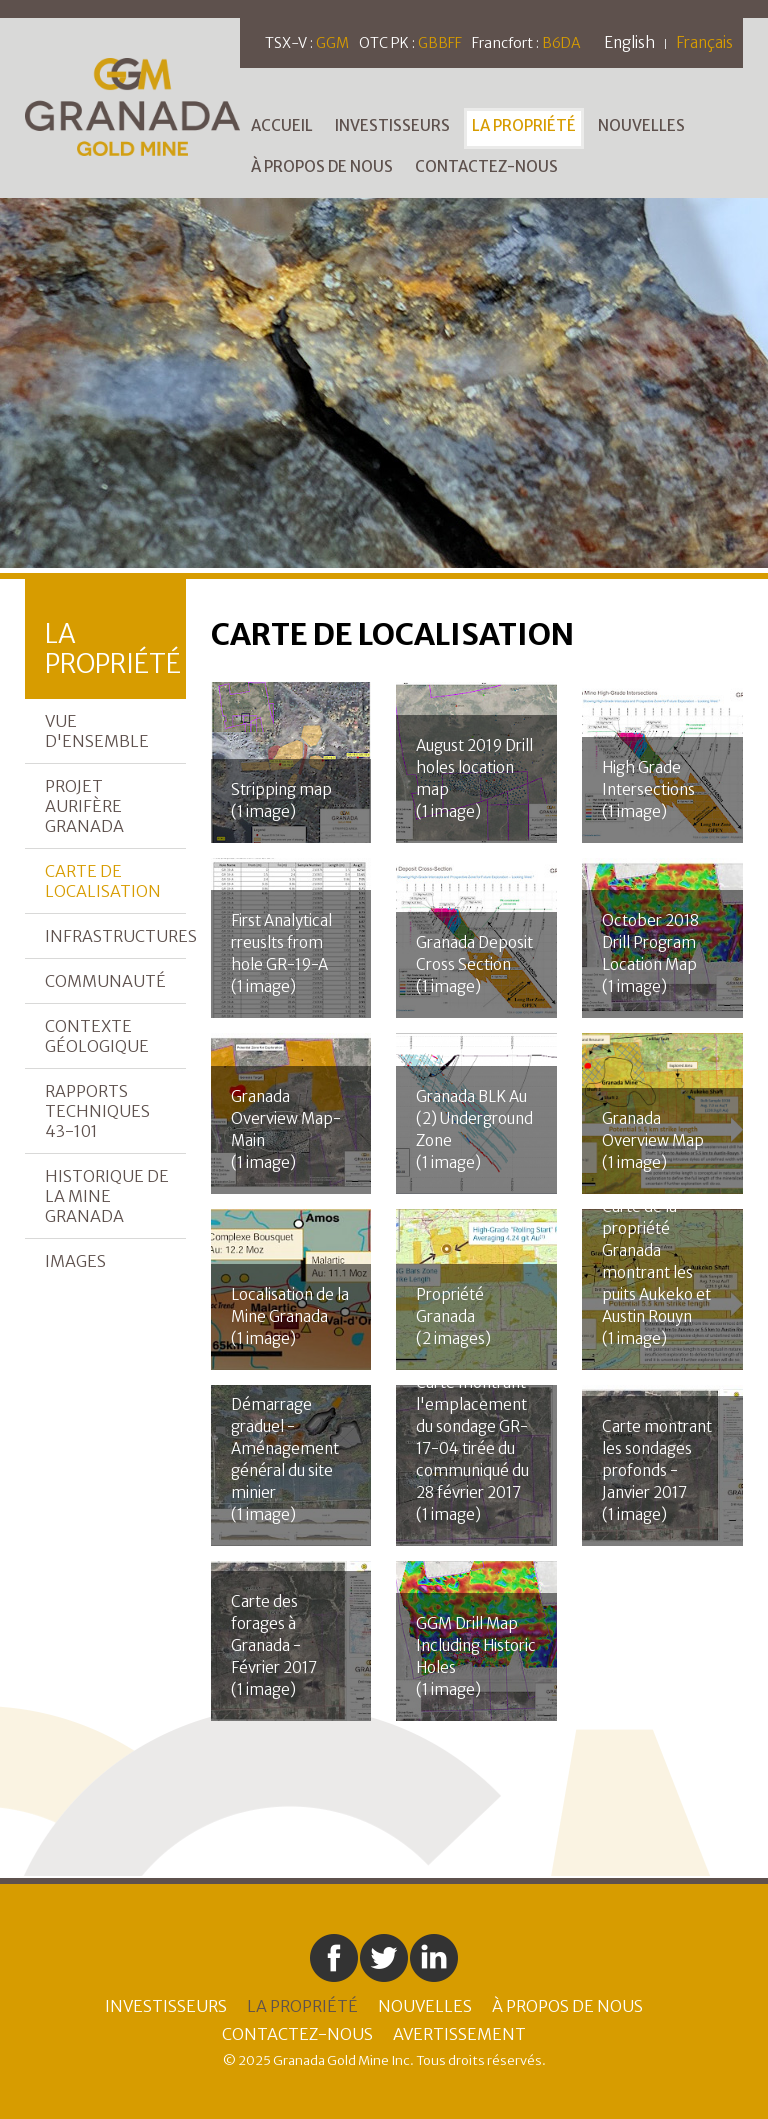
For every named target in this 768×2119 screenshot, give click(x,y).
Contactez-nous (486, 166)
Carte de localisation (103, 881)
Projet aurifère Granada (84, 806)
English (629, 42)
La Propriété (524, 125)
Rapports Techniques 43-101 (97, 1111)
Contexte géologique (97, 1036)
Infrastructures (115, 936)
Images (75, 1261)
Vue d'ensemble (97, 731)
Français (704, 42)
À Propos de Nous (322, 166)
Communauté (105, 981)
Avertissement (459, 2034)
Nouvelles (641, 125)
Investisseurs (392, 125)
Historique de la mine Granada (107, 1196)
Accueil (282, 125)
